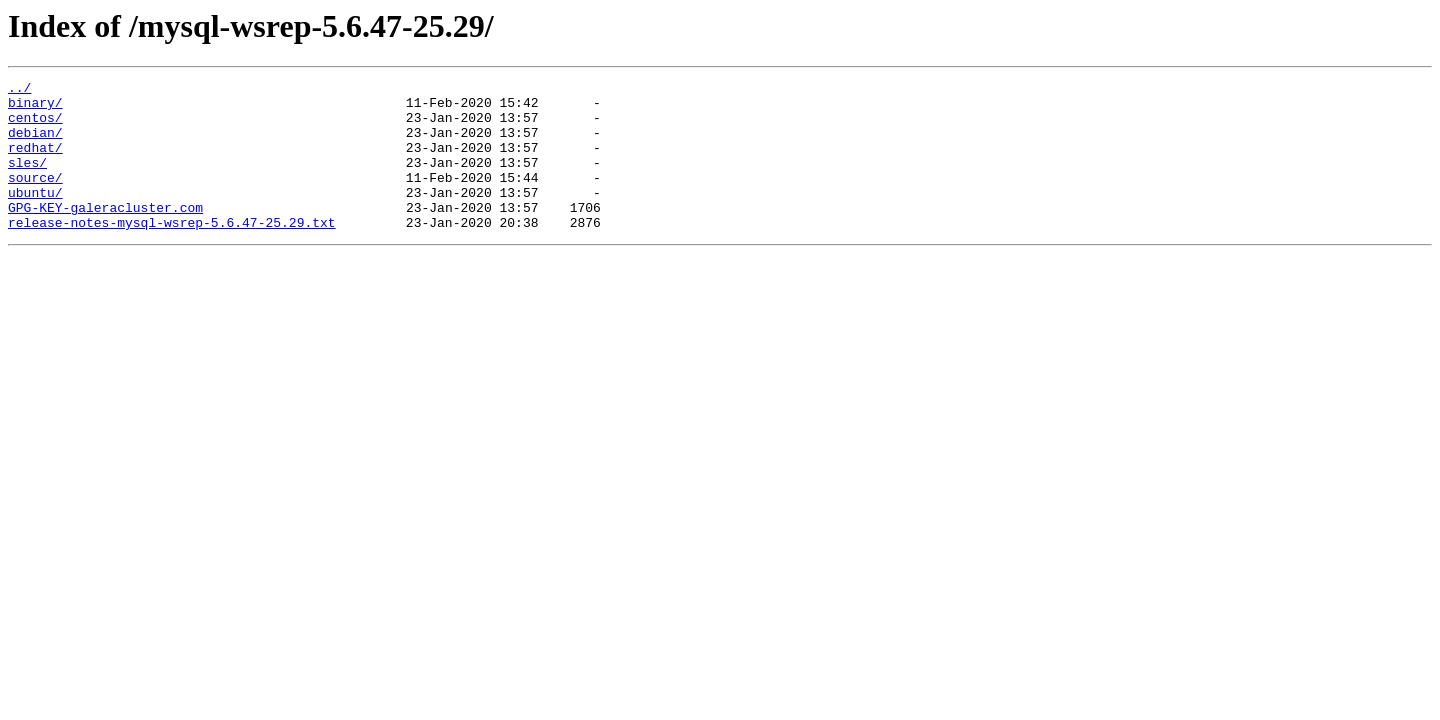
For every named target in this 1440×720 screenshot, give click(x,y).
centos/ (35, 126)
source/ (35, 198)
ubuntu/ (35, 216)
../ (19, 90)
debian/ (35, 144)
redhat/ (35, 162)
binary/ (35, 108)
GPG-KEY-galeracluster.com (105, 234)
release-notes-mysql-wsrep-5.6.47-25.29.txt (172, 252)
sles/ (27, 180)
